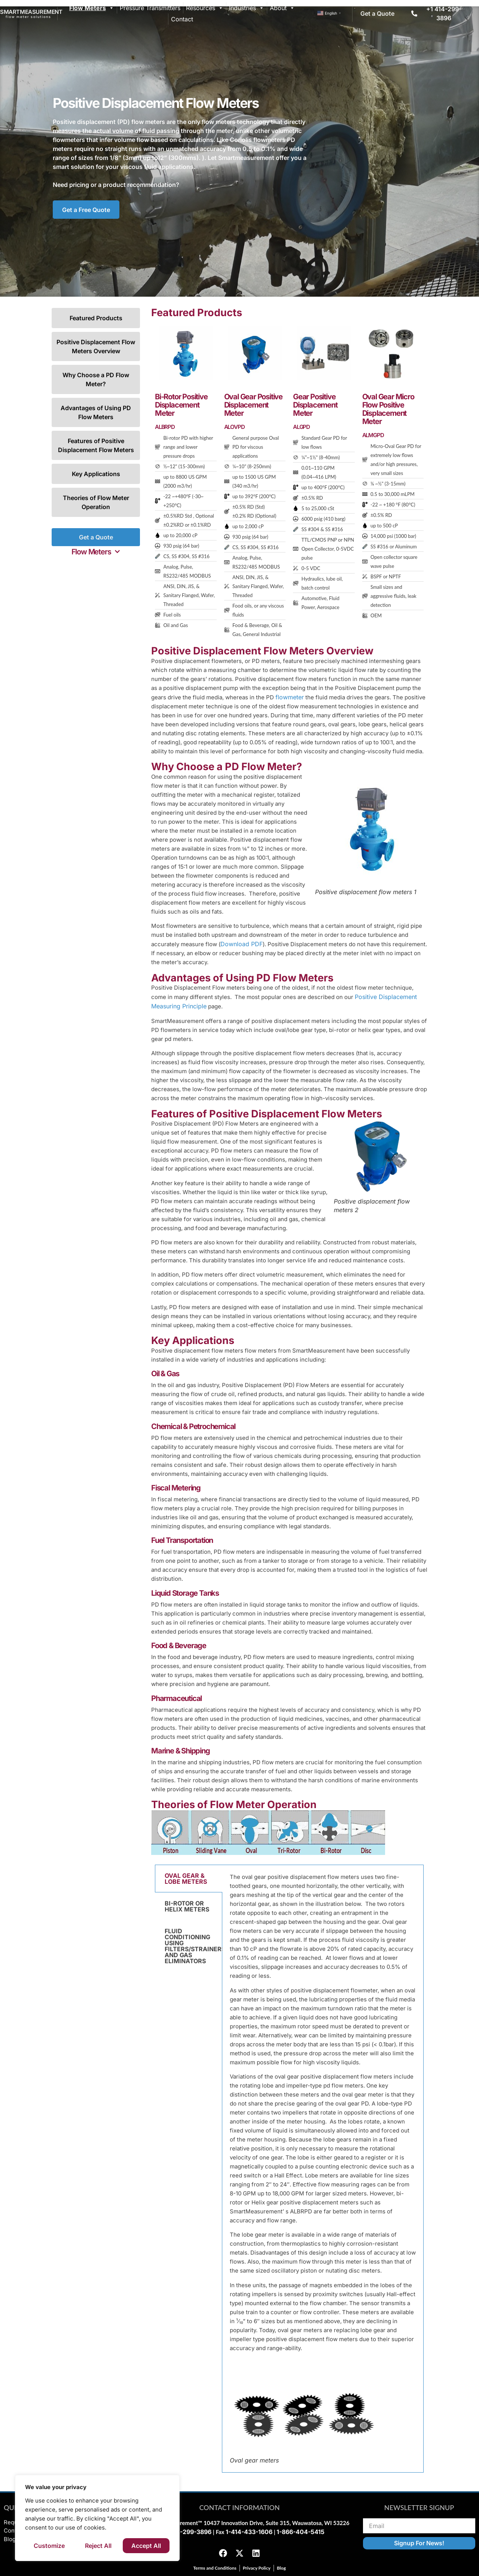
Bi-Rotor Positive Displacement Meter (181, 405)
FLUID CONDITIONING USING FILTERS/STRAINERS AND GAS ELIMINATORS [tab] (193, 1946)
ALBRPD (165, 426)
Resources (204, 8)
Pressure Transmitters (150, 8)
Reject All (98, 2545)
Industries (246, 8)
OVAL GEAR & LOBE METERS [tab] (186, 1878)
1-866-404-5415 (300, 2532)
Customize (49, 2545)
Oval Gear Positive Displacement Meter (253, 405)
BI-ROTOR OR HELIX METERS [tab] (187, 1906)
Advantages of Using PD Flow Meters (96, 412)
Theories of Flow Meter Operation (96, 502)
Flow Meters (91, 8)
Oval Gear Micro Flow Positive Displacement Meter (388, 409)
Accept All (146, 2545)
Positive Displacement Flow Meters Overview (96, 346)
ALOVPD (234, 426)
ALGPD (301, 426)
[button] (95, 552)
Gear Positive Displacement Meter (315, 405)
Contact (182, 19)
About (282, 8)
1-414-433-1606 (249, 2532)
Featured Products (96, 318)
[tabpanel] (323, 2168)
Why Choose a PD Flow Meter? (95, 379)
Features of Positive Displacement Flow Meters (96, 445)
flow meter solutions (28, 17)
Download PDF (241, 944)
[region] (97, 2518)
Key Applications (96, 474)
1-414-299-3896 (187, 2532)
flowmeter (289, 697)
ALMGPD (373, 435)
